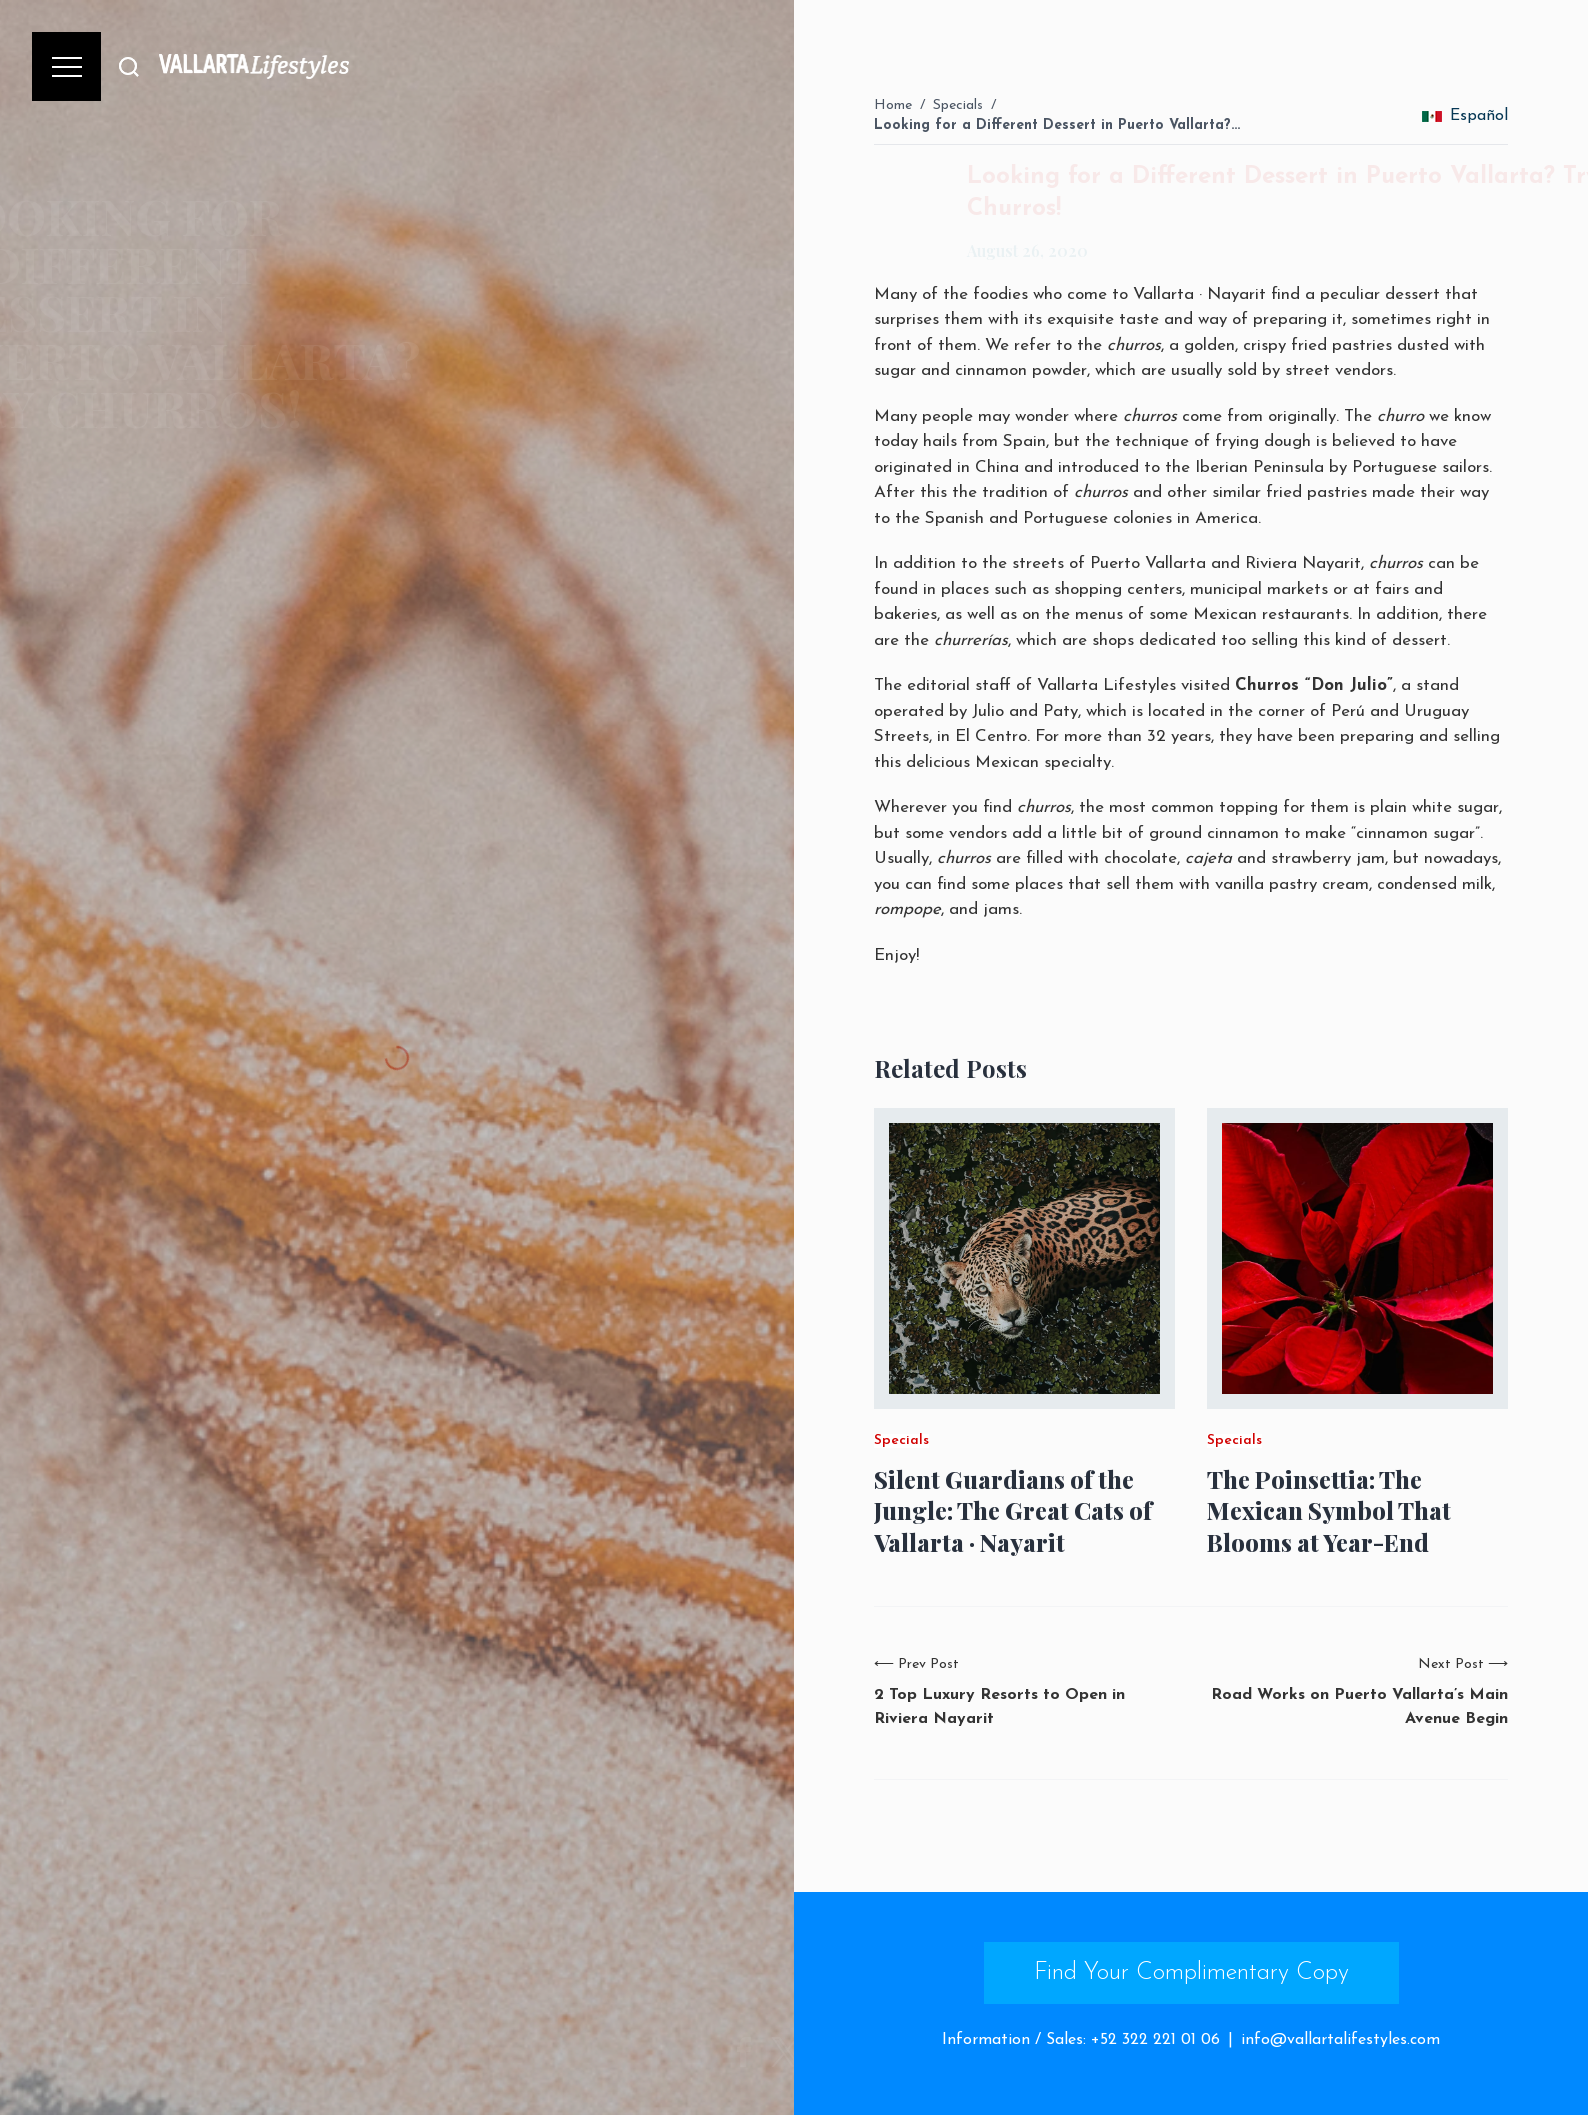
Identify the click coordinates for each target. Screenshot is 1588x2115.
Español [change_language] (1465, 116)
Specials (958, 105)
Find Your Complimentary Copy (1191, 1973)
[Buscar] (129, 66)
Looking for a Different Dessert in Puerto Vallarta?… (1057, 125)
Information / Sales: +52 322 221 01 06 (1081, 2040)
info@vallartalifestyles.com (1340, 2040)
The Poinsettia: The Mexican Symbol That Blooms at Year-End (1329, 1510)
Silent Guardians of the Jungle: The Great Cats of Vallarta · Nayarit (1013, 1510)
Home (893, 105)
